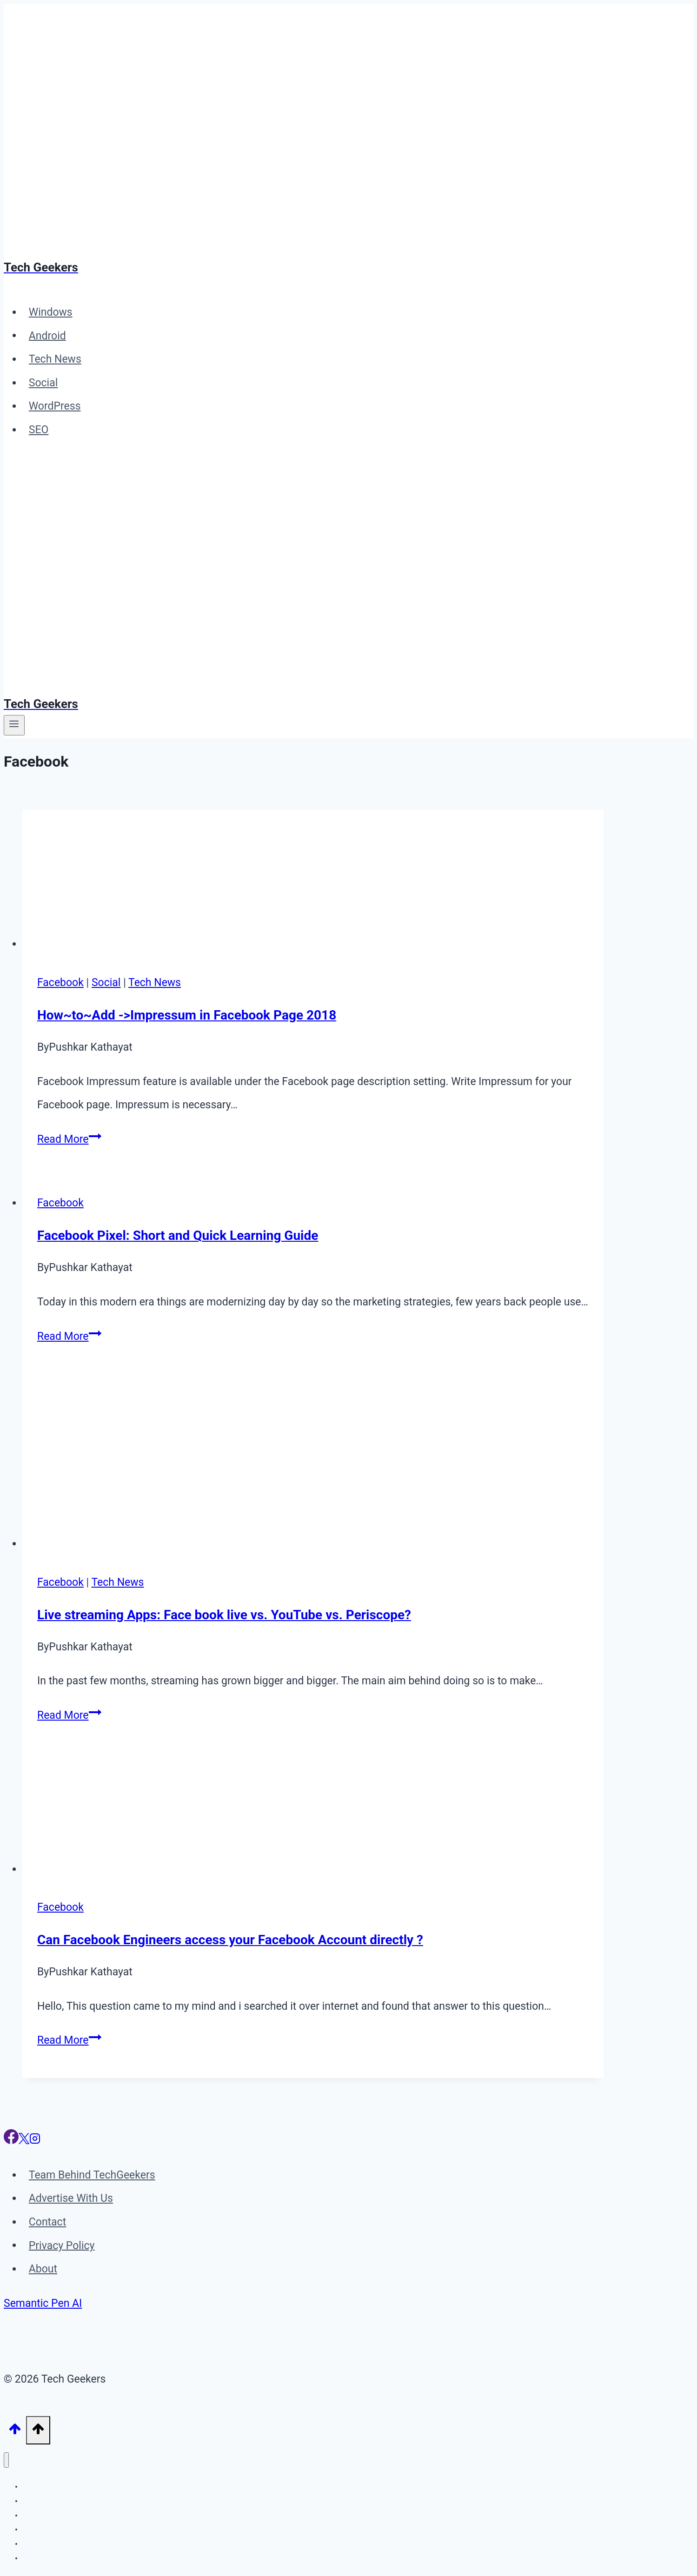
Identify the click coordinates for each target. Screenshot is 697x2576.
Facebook (60, 982)
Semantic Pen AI (43, 2303)
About (43, 2269)
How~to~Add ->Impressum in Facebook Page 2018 (186, 1015)
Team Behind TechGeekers (92, 2175)
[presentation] (313, 883)
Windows (51, 312)
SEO (39, 430)
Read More (69, 1139)
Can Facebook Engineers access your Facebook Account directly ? (230, 1939)
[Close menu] (6, 2460)
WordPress (55, 406)
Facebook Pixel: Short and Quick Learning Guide (177, 1235)
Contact (47, 2222)
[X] (24, 2140)
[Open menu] (14, 725)
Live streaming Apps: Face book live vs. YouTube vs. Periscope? (224, 1614)
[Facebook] (11, 2140)
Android (47, 335)
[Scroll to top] (15, 2431)
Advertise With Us (71, 2198)
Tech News (55, 359)
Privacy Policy (62, 2245)
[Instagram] (34, 2140)
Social (43, 383)
